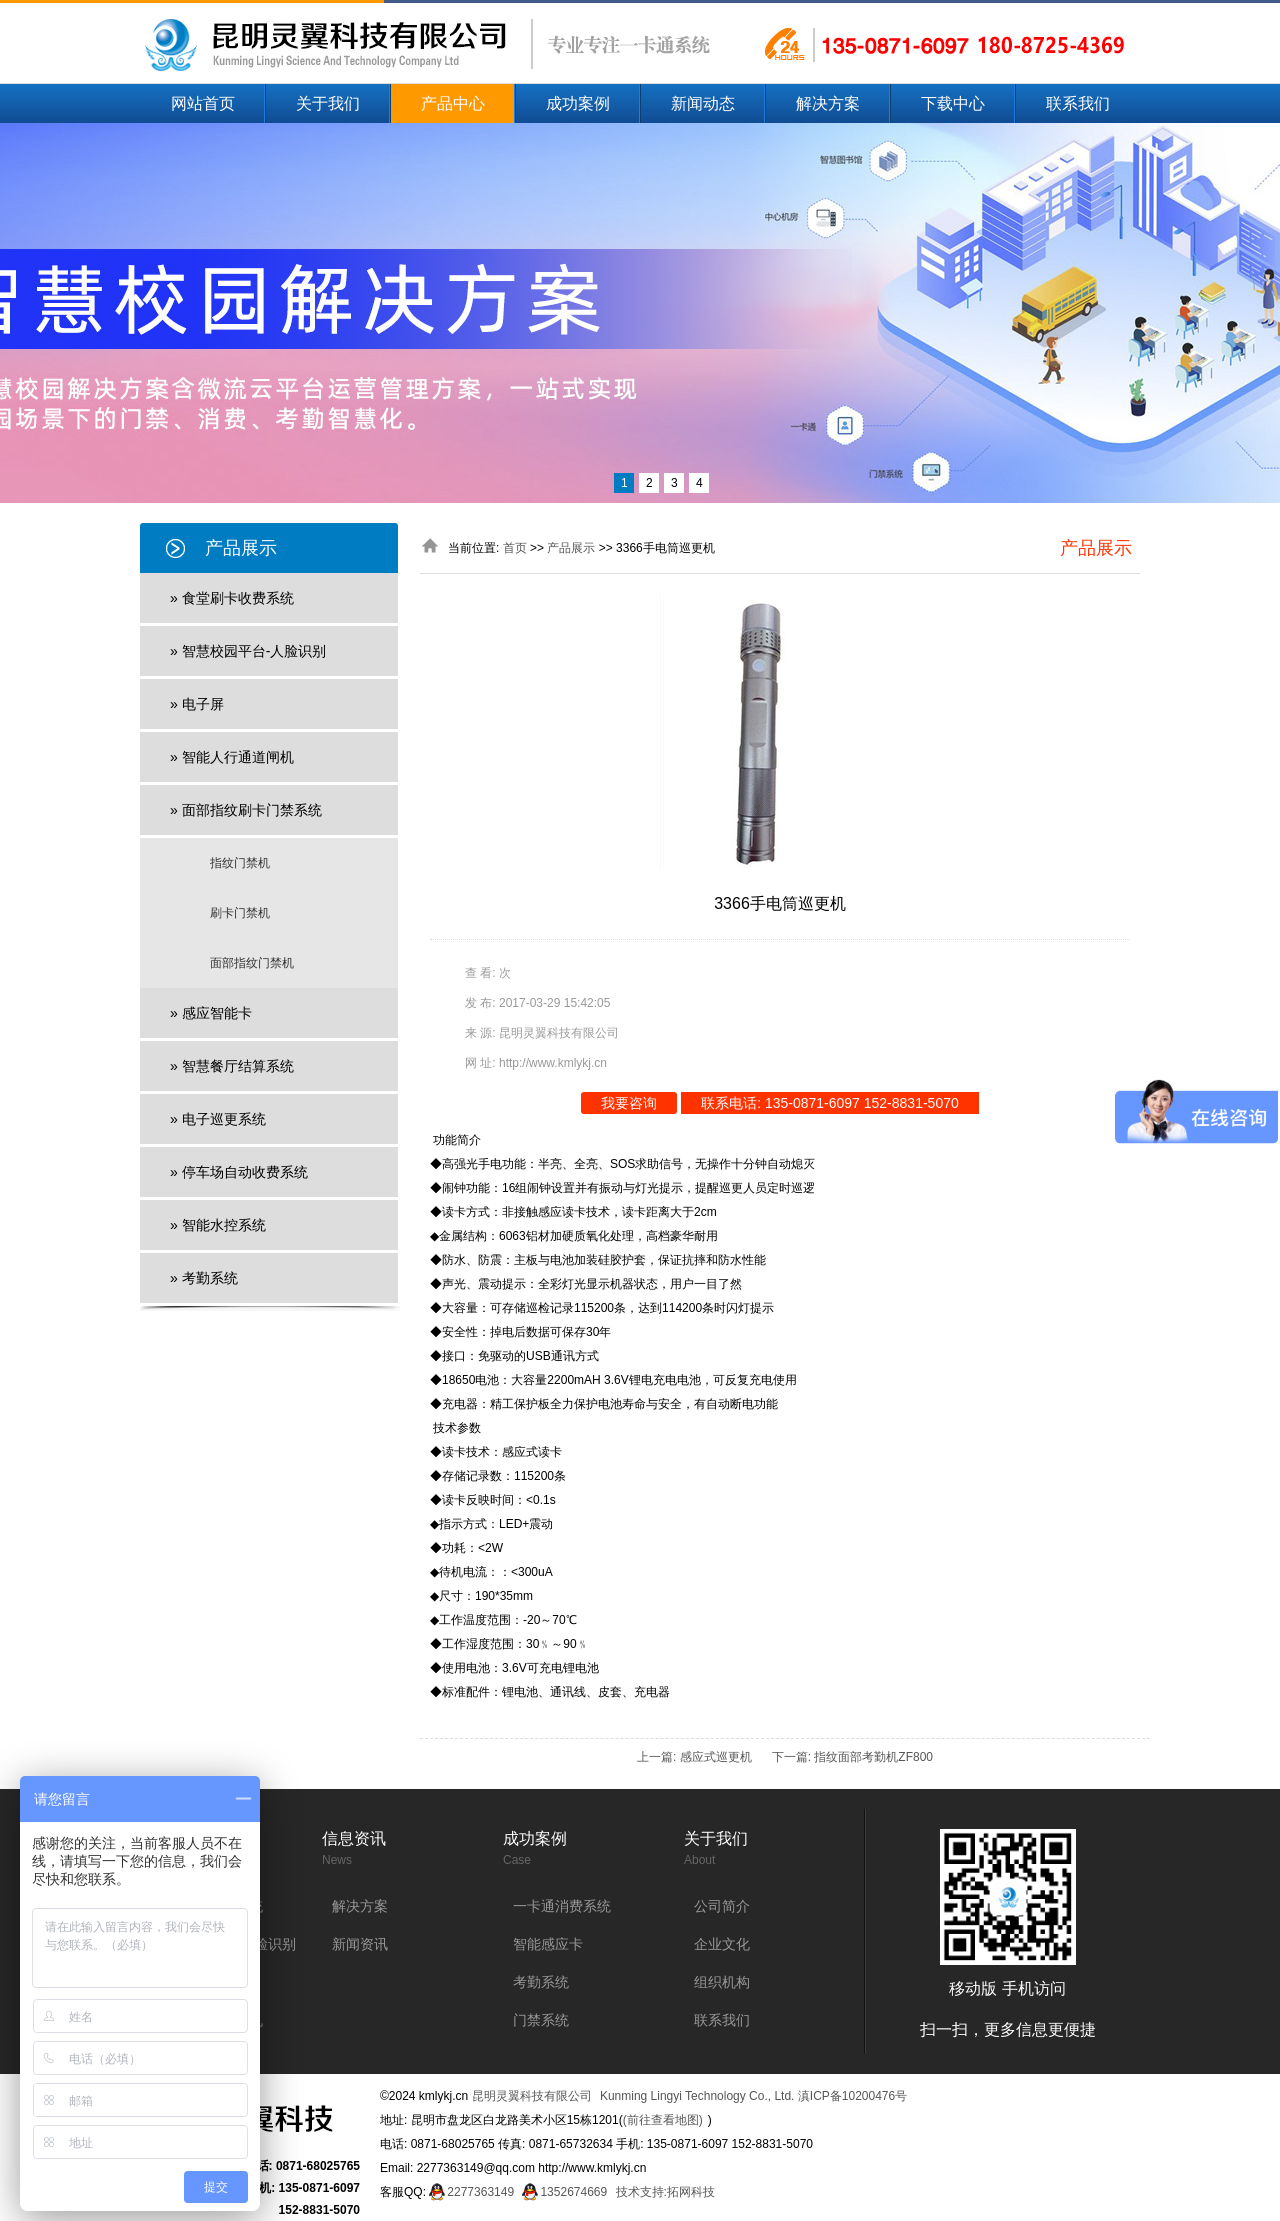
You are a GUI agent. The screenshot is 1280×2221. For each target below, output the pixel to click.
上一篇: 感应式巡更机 (694, 1757)
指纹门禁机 (240, 863)
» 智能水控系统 (218, 1225)
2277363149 (480, 2192)
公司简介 (722, 1906)
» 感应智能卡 (211, 1013)
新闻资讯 (360, 1944)
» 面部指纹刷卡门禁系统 (246, 810)
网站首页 (203, 103)
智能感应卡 (548, 1944)
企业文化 (722, 1944)
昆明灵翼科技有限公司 (532, 2096)
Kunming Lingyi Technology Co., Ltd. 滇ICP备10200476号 (753, 2096)
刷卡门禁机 (240, 913)
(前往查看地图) (663, 2120)
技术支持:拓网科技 (665, 2192)
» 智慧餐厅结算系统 (232, 1066)
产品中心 (453, 103)
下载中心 (953, 103)
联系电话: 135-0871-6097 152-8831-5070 (830, 1103)
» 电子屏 (197, 704)
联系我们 (1078, 103)
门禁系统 (541, 2020)
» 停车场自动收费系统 (239, 1172)
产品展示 (571, 548)
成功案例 (578, 103)
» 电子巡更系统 (218, 1119)
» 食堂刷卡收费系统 (232, 598)
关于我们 (328, 103)
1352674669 (573, 2192)
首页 (515, 548)
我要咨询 (629, 1103)
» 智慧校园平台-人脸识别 (248, 651)
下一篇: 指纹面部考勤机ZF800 (852, 1757)
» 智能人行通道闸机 (232, 757)
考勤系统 (541, 1982)
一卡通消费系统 (562, 1906)
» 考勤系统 (204, 1278)
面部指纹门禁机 (252, 963)
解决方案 (828, 103)
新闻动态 (703, 103)
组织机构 (722, 1982)
